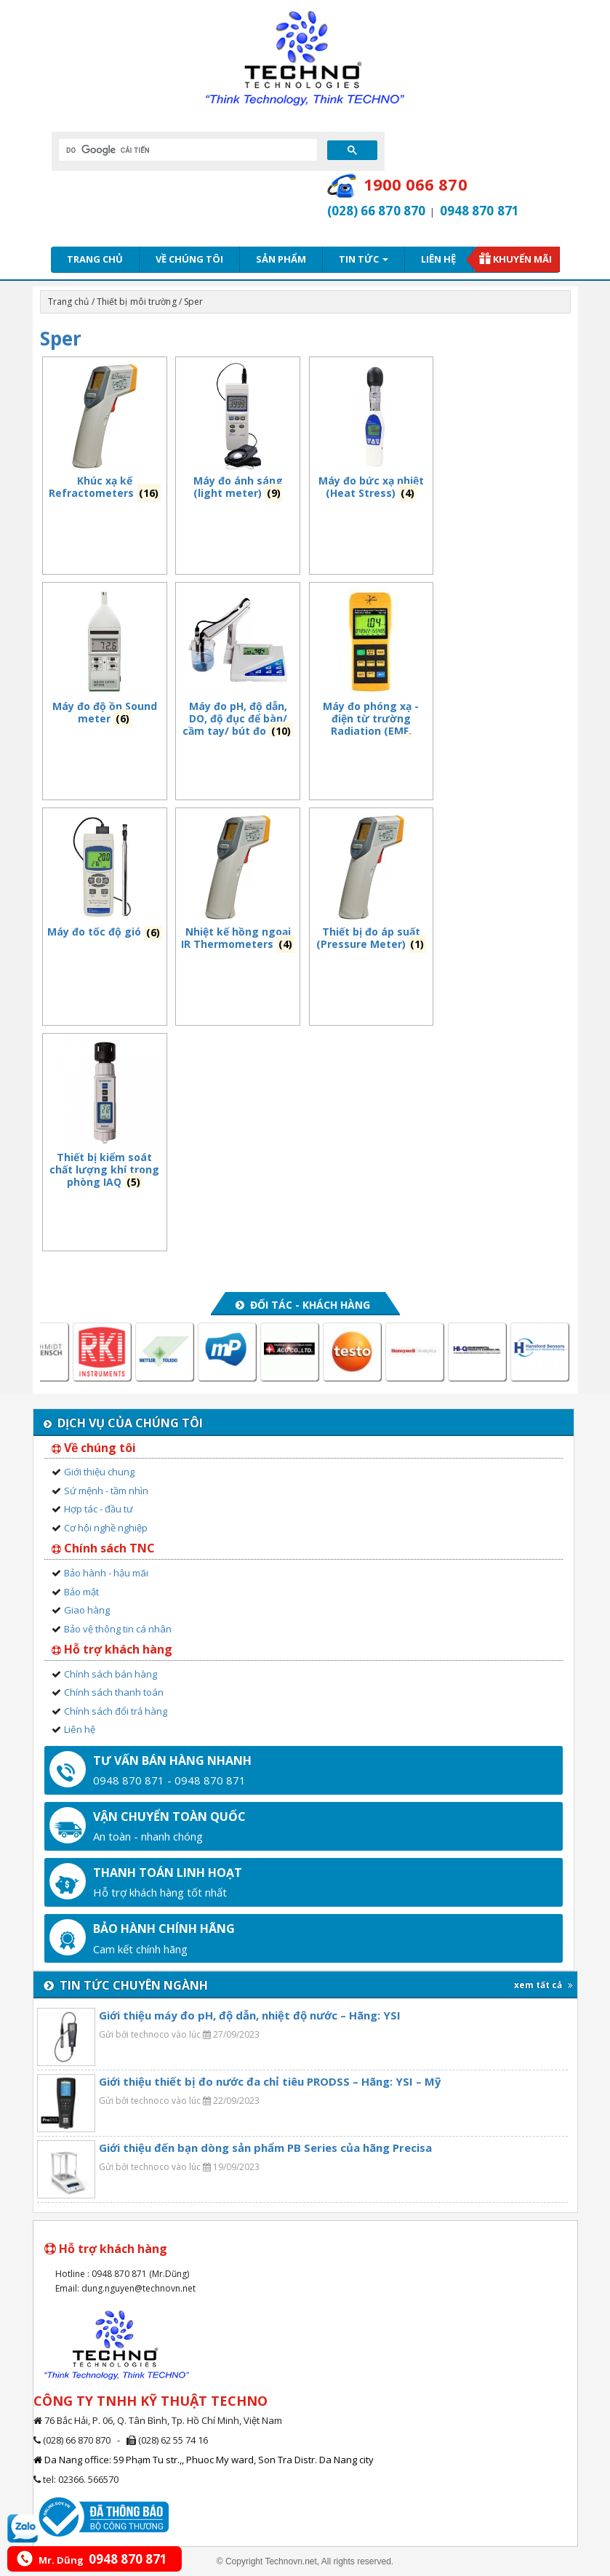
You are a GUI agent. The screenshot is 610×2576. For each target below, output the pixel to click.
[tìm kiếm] (186, 150)
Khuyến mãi (522, 259)
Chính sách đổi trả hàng (115, 1711)
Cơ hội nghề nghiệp (106, 1527)
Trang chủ (95, 259)
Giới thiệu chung (99, 1471)
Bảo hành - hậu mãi (106, 1572)
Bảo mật (81, 1591)
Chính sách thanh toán (114, 1692)
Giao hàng (87, 1609)
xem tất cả (543, 1985)
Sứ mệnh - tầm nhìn (106, 1490)
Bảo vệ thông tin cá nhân (118, 1628)
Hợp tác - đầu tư (98, 1508)
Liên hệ (438, 259)
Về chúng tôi (189, 259)
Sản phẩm (281, 259)
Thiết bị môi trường (137, 301)
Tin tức (363, 259)
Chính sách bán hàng (110, 1673)
